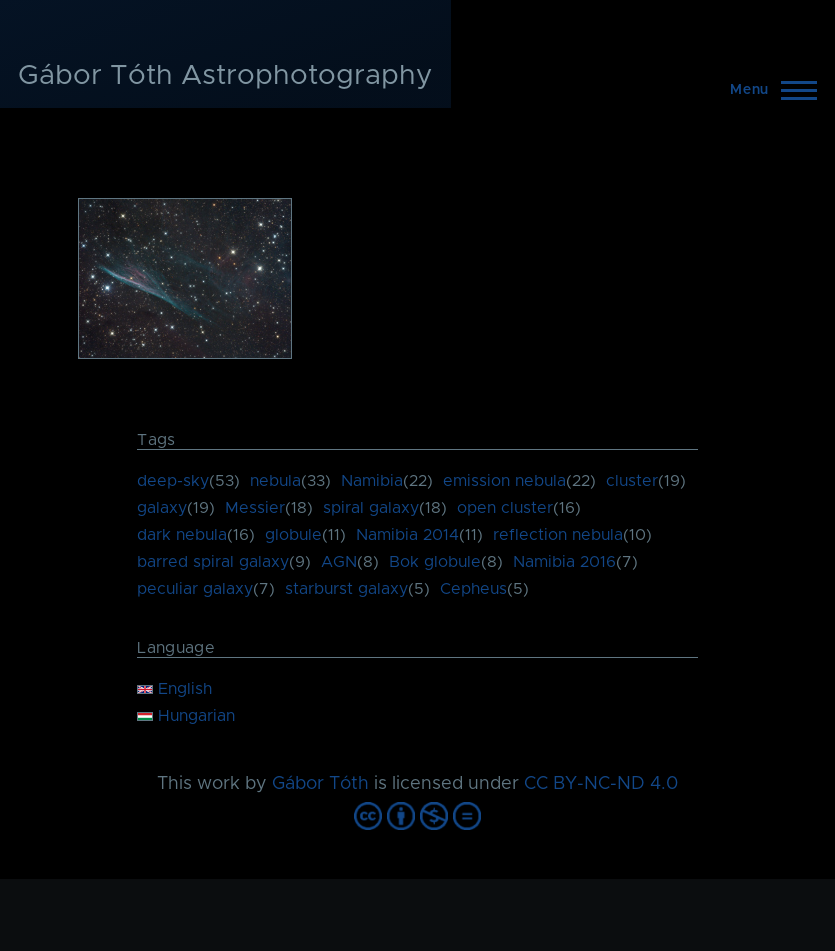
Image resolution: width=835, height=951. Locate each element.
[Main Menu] (767, 90)
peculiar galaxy (195, 589)
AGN (339, 562)
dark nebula (182, 535)
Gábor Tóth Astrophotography (225, 76)
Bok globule (435, 562)
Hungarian (186, 716)
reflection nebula (558, 535)
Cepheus (473, 589)
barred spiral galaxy (213, 562)
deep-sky (173, 481)
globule (293, 535)
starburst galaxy (346, 589)
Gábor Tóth (320, 784)
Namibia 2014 (407, 535)
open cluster (505, 508)
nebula (275, 481)
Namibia (372, 481)
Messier (255, 508)
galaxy (162, 508)
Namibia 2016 (564, 562)
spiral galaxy (371, 508)
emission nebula (504, 481)
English (174, 689)
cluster (632, 481)
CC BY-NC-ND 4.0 (601, 784)
